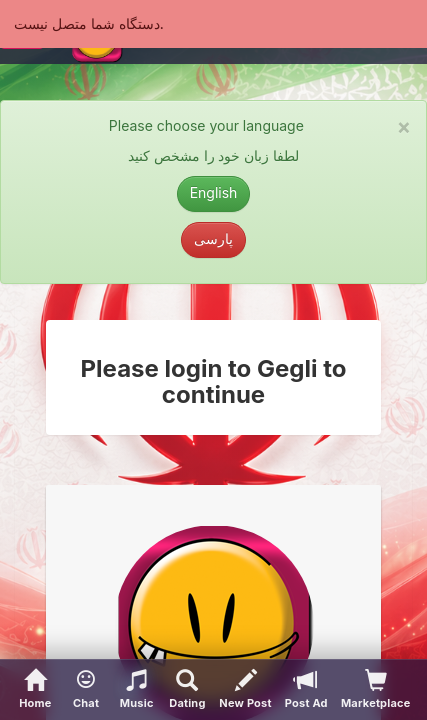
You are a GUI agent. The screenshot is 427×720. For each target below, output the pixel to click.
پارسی (213, 238)
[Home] (35, 690)
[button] (86, 690)
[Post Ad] (306, 690)
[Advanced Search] (187, 690)
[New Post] (246, 690)
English (214, 192)
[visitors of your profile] (375, 690)
